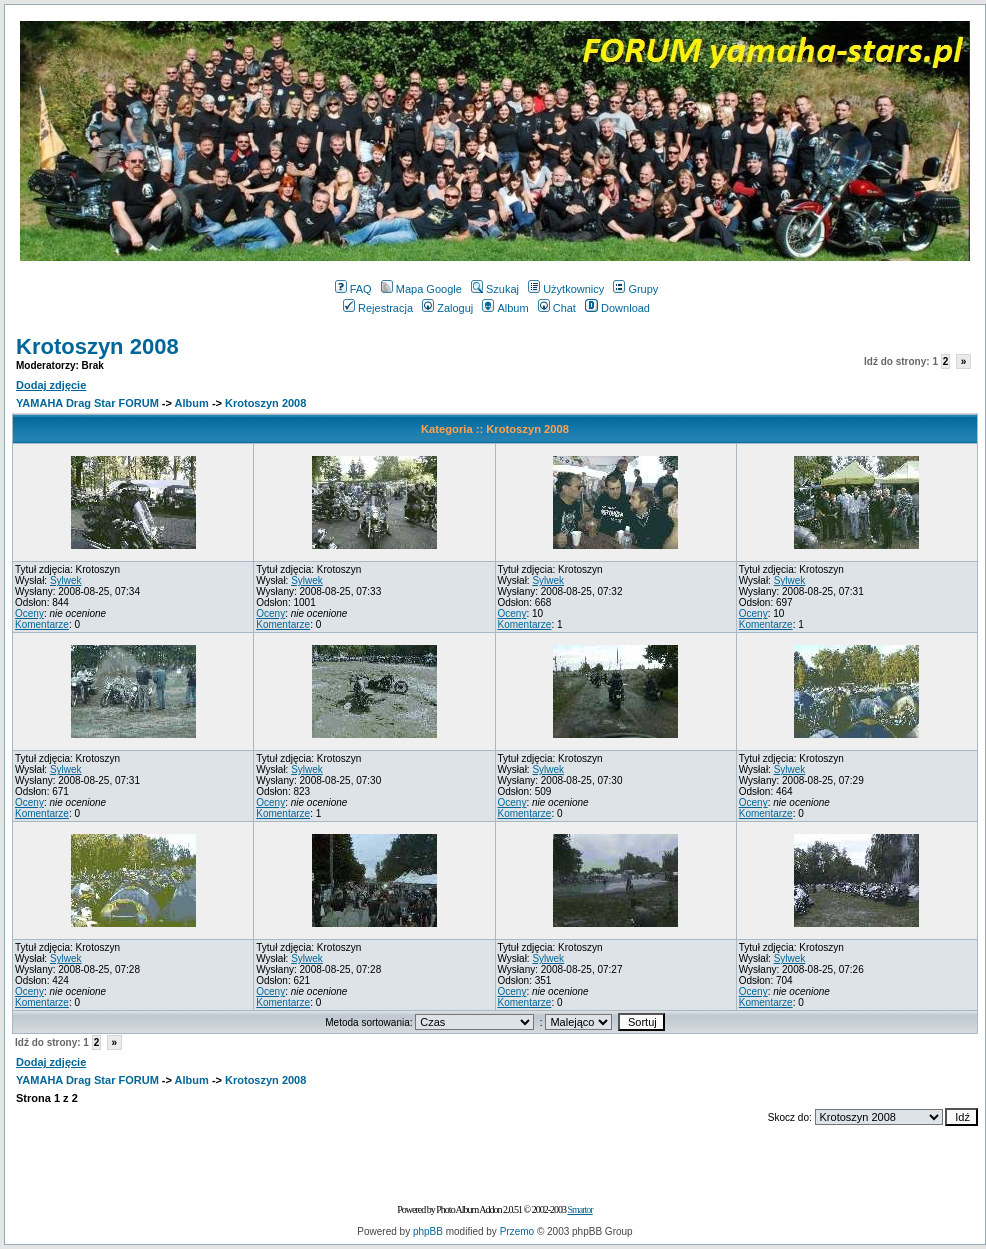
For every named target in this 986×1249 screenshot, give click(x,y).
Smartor (579, 1209)
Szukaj (495, 289)
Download (617, 308)
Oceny (29, 613)
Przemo (517, 1231)
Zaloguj (447, 308)
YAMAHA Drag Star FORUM (87, 403)
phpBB (428, 1231)
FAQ (353, 289)
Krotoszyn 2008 (97, 346)
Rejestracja (378, 308)
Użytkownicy (566, 289)
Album (505, 308)
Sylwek (66, 580)
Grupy (635, 289)
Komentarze (42, 624)
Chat (557, 308)
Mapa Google (421, 289)
